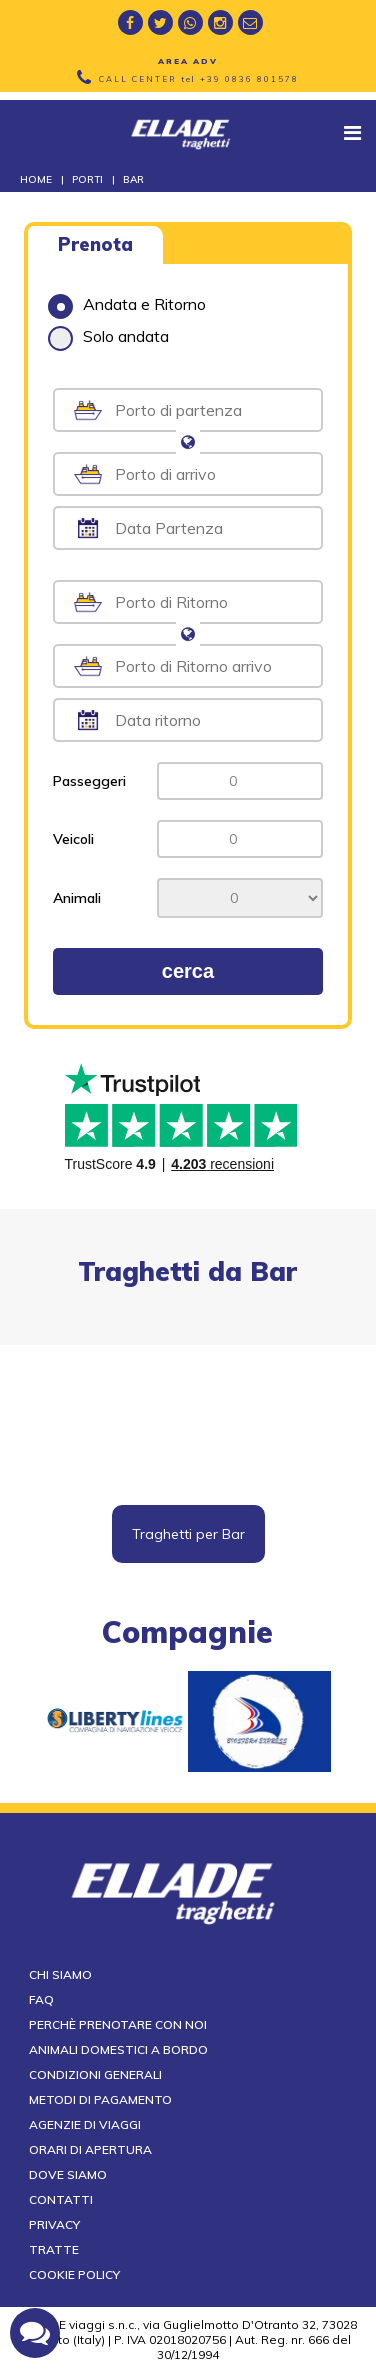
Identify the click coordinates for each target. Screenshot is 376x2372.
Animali (77, 898)
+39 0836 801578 (249, 79)
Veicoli (73, 839)
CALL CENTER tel (199, 79)
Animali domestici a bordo (118, 2049)
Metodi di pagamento (100, 2099)
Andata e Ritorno (127, 304)
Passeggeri (89, 781)
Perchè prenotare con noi (118, 2024)
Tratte (54, 2249)
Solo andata (108, 336)
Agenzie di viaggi (85, 2124)
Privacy (54, 2224)
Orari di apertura (90, 2149)
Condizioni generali (95, 2074)
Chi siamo (60, 1974)
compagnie (187, 1632)
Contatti (61, 2199)
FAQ (41, 1999)
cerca (188, 971)
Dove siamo (68, 2174)
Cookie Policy (74, 2274)
